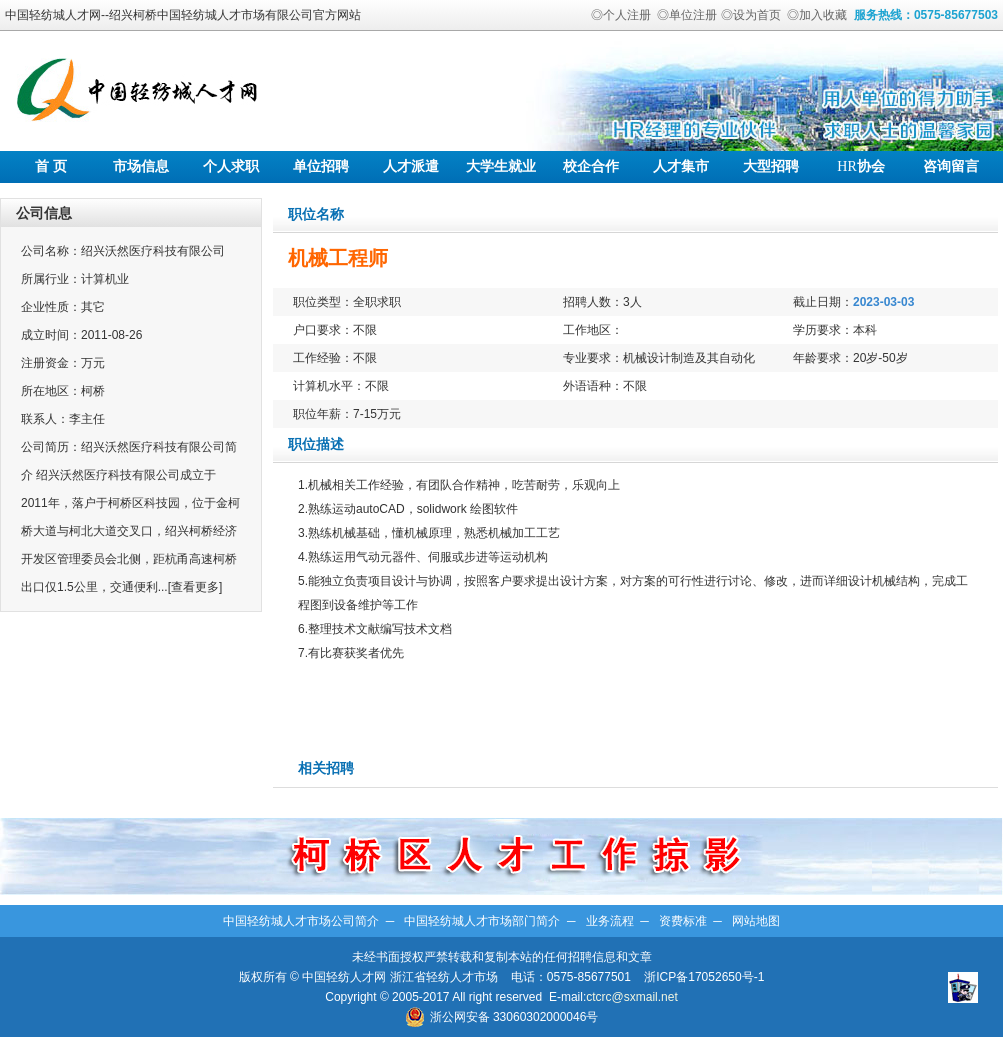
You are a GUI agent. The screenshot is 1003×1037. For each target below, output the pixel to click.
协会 (860, 166)
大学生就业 (501, 166)
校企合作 (591, 166)
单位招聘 (321, 166)
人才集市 (681, 166)
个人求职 (231, 166)
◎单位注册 (687, 15)
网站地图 (756, 921)
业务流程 (610, 921)
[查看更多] (195, 587)
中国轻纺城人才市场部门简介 (482, 921)
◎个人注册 (621, 15)
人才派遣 (411, 166)
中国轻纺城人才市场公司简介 (301, 921)
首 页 (51, 166)
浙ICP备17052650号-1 (704, 977)
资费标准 (683, 921)
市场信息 (141, 166)
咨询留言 (951, 166)
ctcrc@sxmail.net (632, 997)
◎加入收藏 (817, 15)
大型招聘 (771, 166)
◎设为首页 (751, 15)
